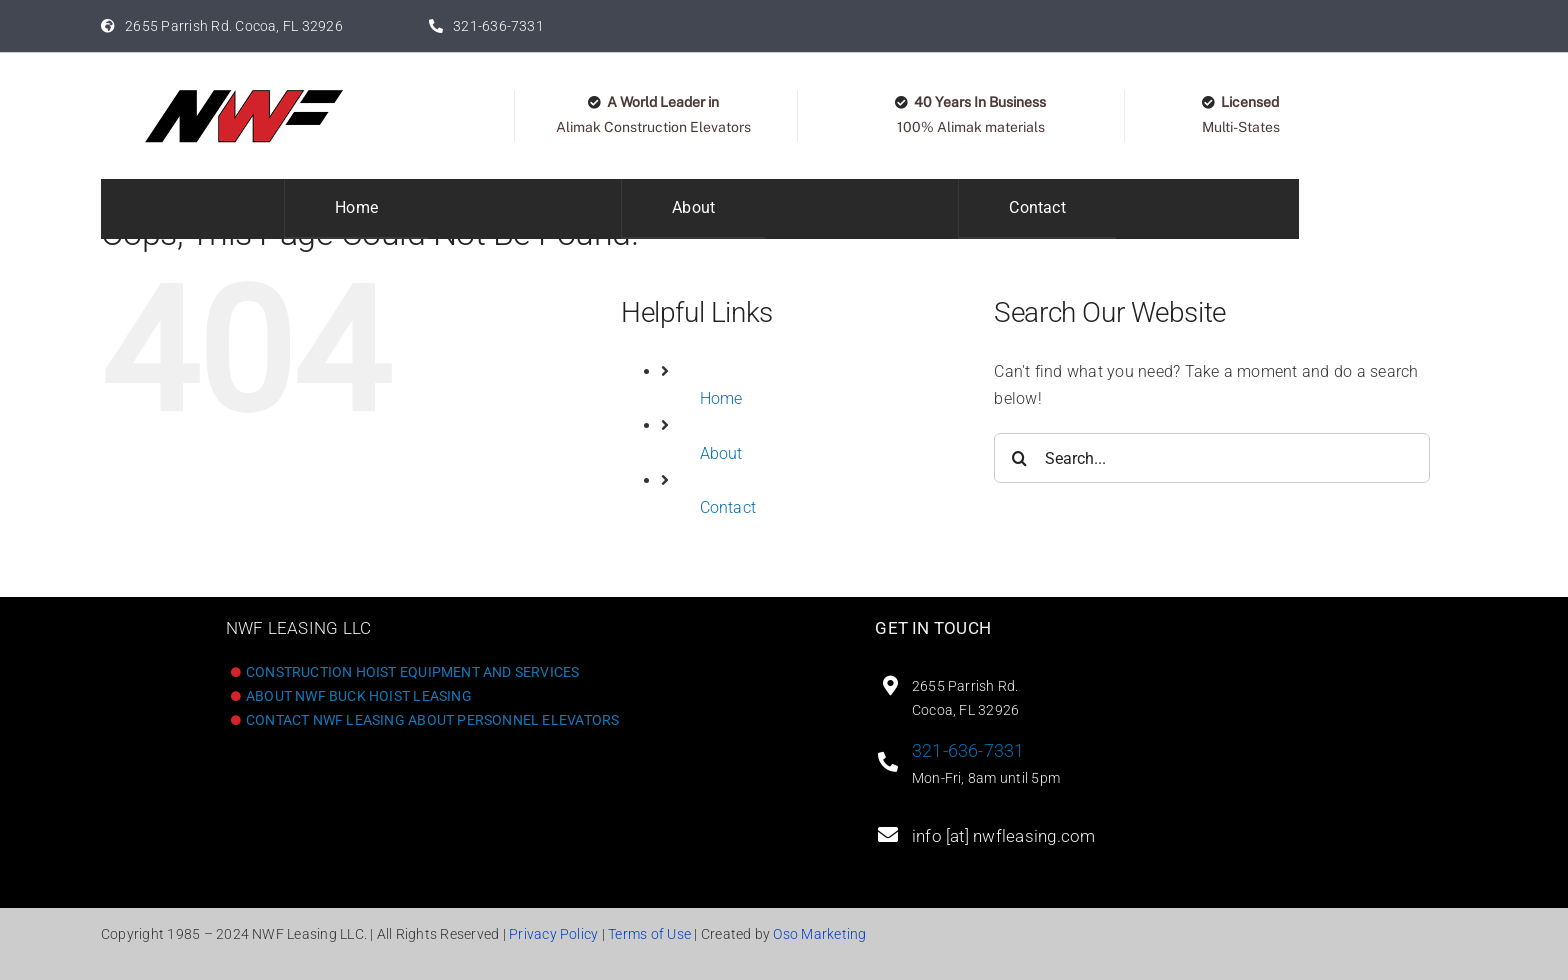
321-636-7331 (968, 750)
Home (721, 398)
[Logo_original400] (244, 95)
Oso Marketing (819, 934)
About (721, 453)
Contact (728, 507)
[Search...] (1211, 458)
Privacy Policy (553, 934)
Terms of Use (649, 934)
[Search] (1019, 458)
